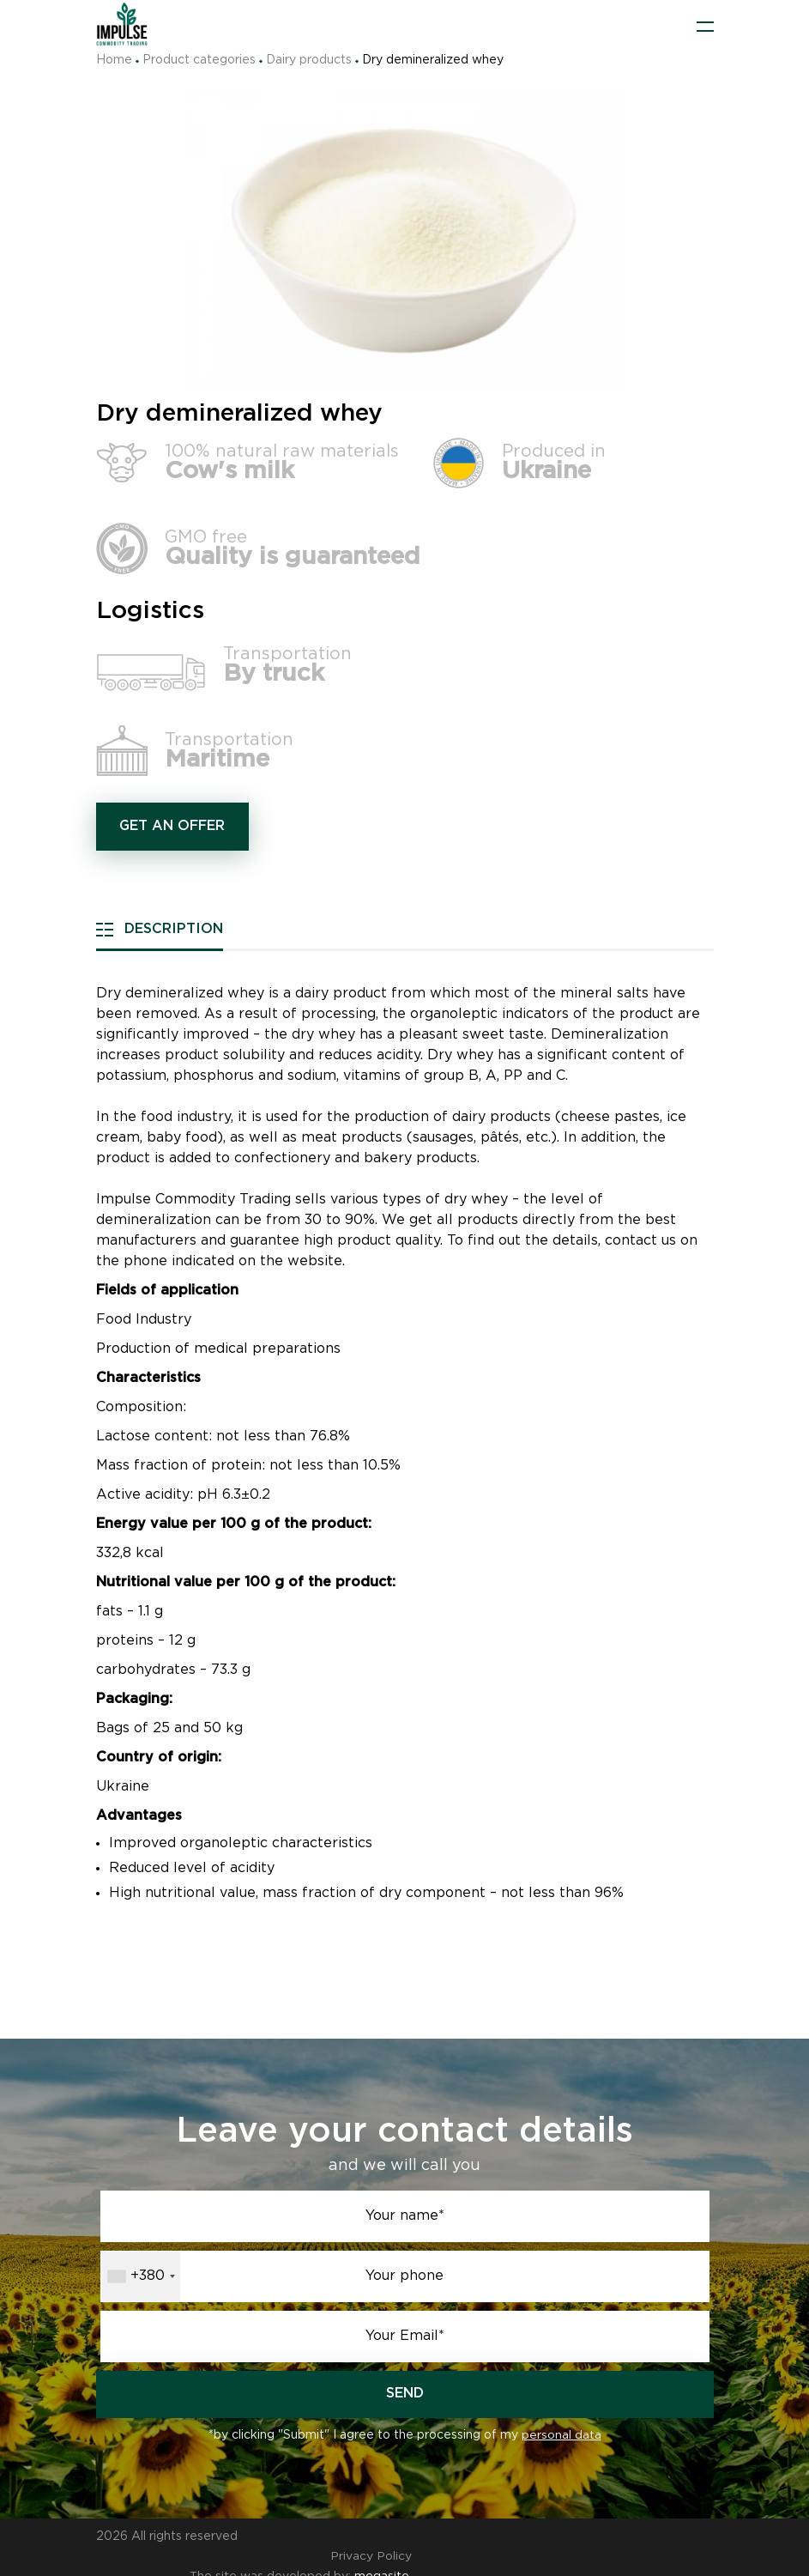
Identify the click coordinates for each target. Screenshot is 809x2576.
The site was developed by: (293, 2557)
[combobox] (140, 2276)
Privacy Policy (673, 2537)
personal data (561, 2436)
